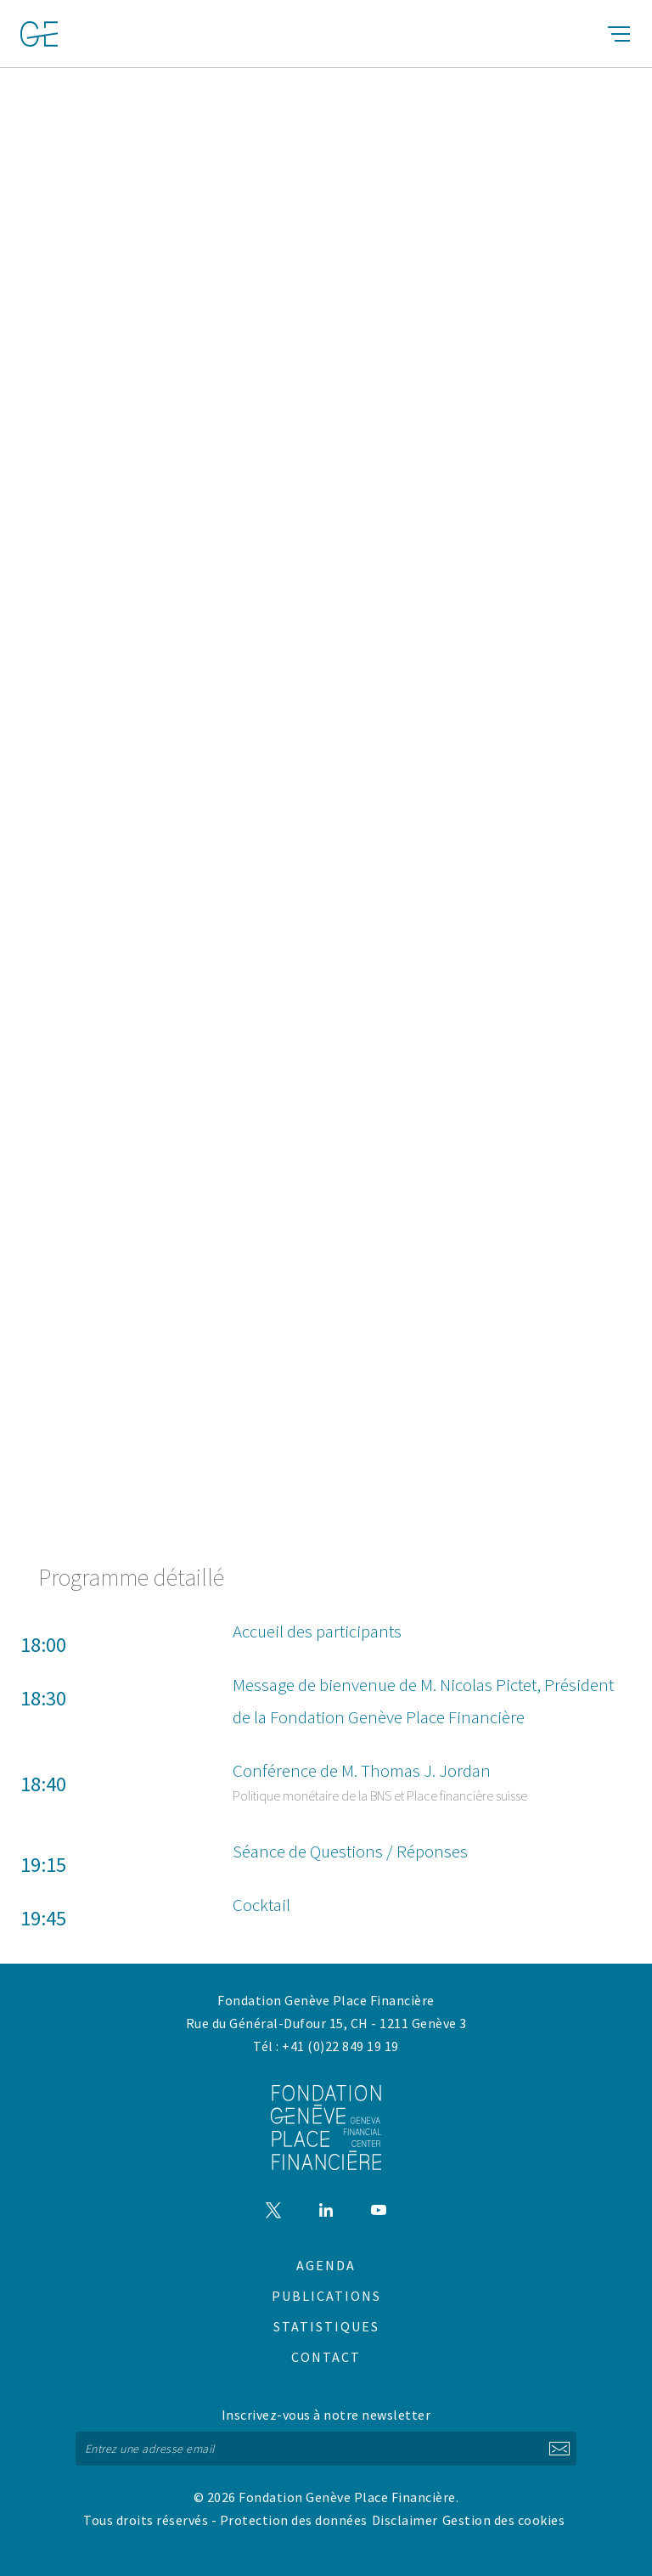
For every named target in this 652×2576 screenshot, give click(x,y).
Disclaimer (405, 2519)
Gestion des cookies (503, 2519)
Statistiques (326, 2326)
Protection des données (294, 2519)
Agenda (326, 2265)
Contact (326, 2356)
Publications (326, 2295)
